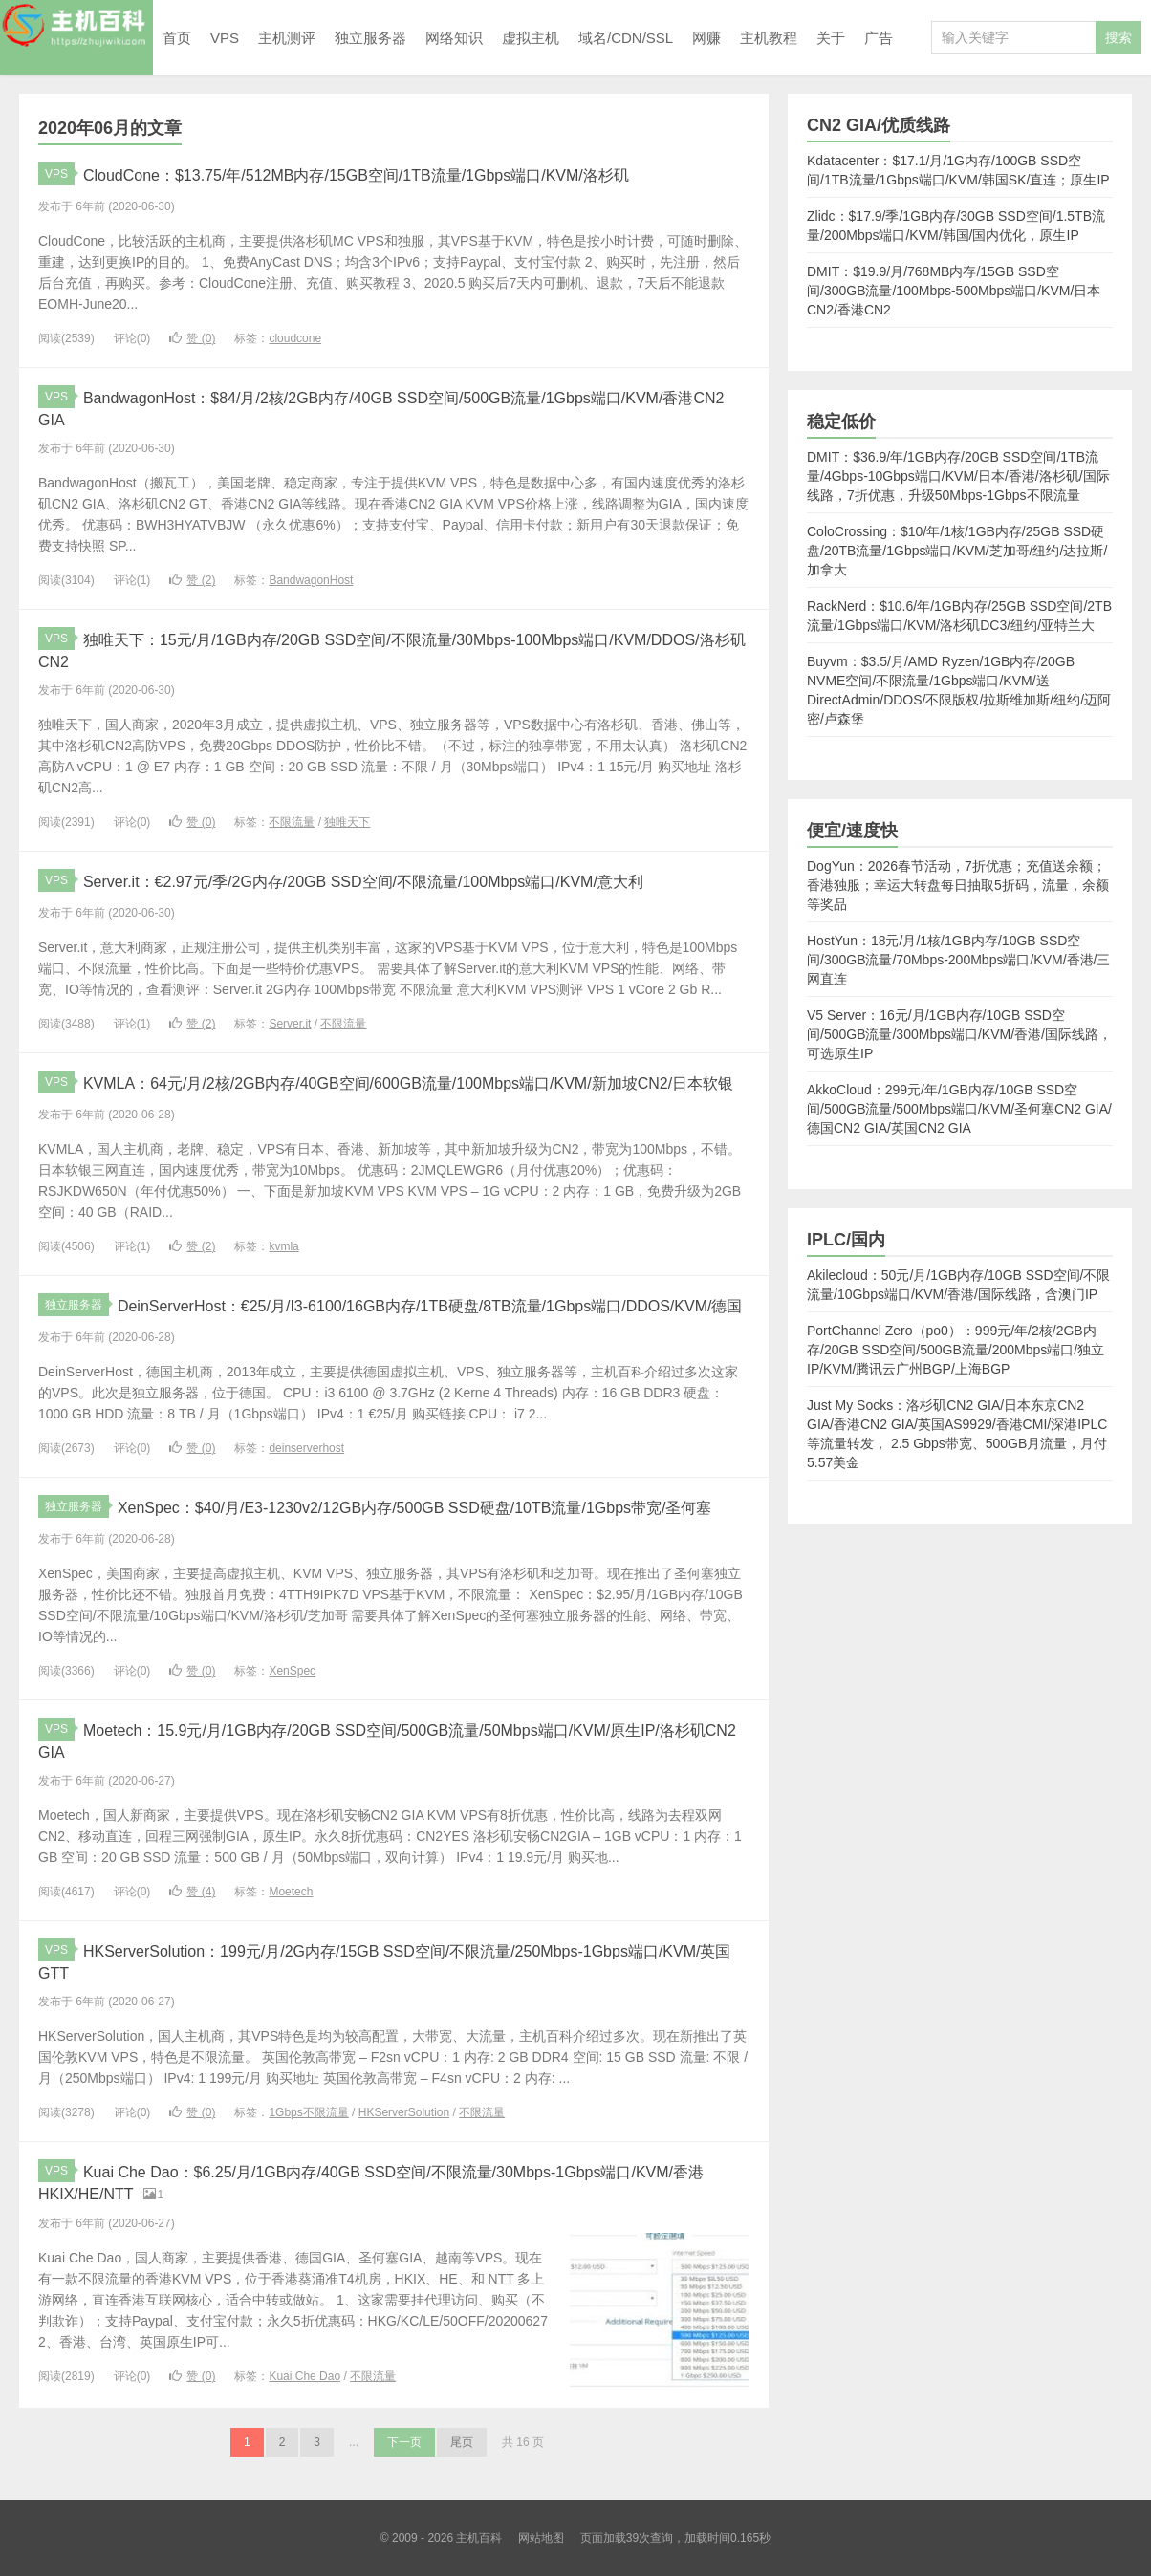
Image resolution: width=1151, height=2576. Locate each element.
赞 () (192, 338)
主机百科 (76, 25)
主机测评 (286, 38)
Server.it (290, 1023)
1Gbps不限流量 (308, 2112)
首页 (177, 38)
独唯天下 (347, 822)
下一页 (404, 2442)
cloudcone (295, 338)
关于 (830, 38)
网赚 (706, 38)
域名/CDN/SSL (625, 38)
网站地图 (541, 2537)
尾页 (461, 2442)
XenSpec (292, 1671)
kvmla (283, 1246)
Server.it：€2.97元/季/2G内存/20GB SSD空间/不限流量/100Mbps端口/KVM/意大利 (363, 882)
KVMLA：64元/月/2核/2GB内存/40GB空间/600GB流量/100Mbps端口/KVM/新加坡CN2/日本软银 (408, 1083)
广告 (878, 38)
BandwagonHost (311, 580)
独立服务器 (370, 38)
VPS (224, 38)
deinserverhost (306, 1448)
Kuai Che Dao (304, 2376)
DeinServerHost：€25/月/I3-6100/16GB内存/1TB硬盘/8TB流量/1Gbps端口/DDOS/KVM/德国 (430, 1306)
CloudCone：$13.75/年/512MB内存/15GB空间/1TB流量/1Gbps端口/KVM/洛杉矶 (356, 175)
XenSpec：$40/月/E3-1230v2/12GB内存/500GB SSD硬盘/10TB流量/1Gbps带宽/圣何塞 (415, 1508)
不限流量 (292, 822)
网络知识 (454, 38)
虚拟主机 (530, 38)
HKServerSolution (403, 2112)
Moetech (291, 1891)
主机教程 (768, 38)
